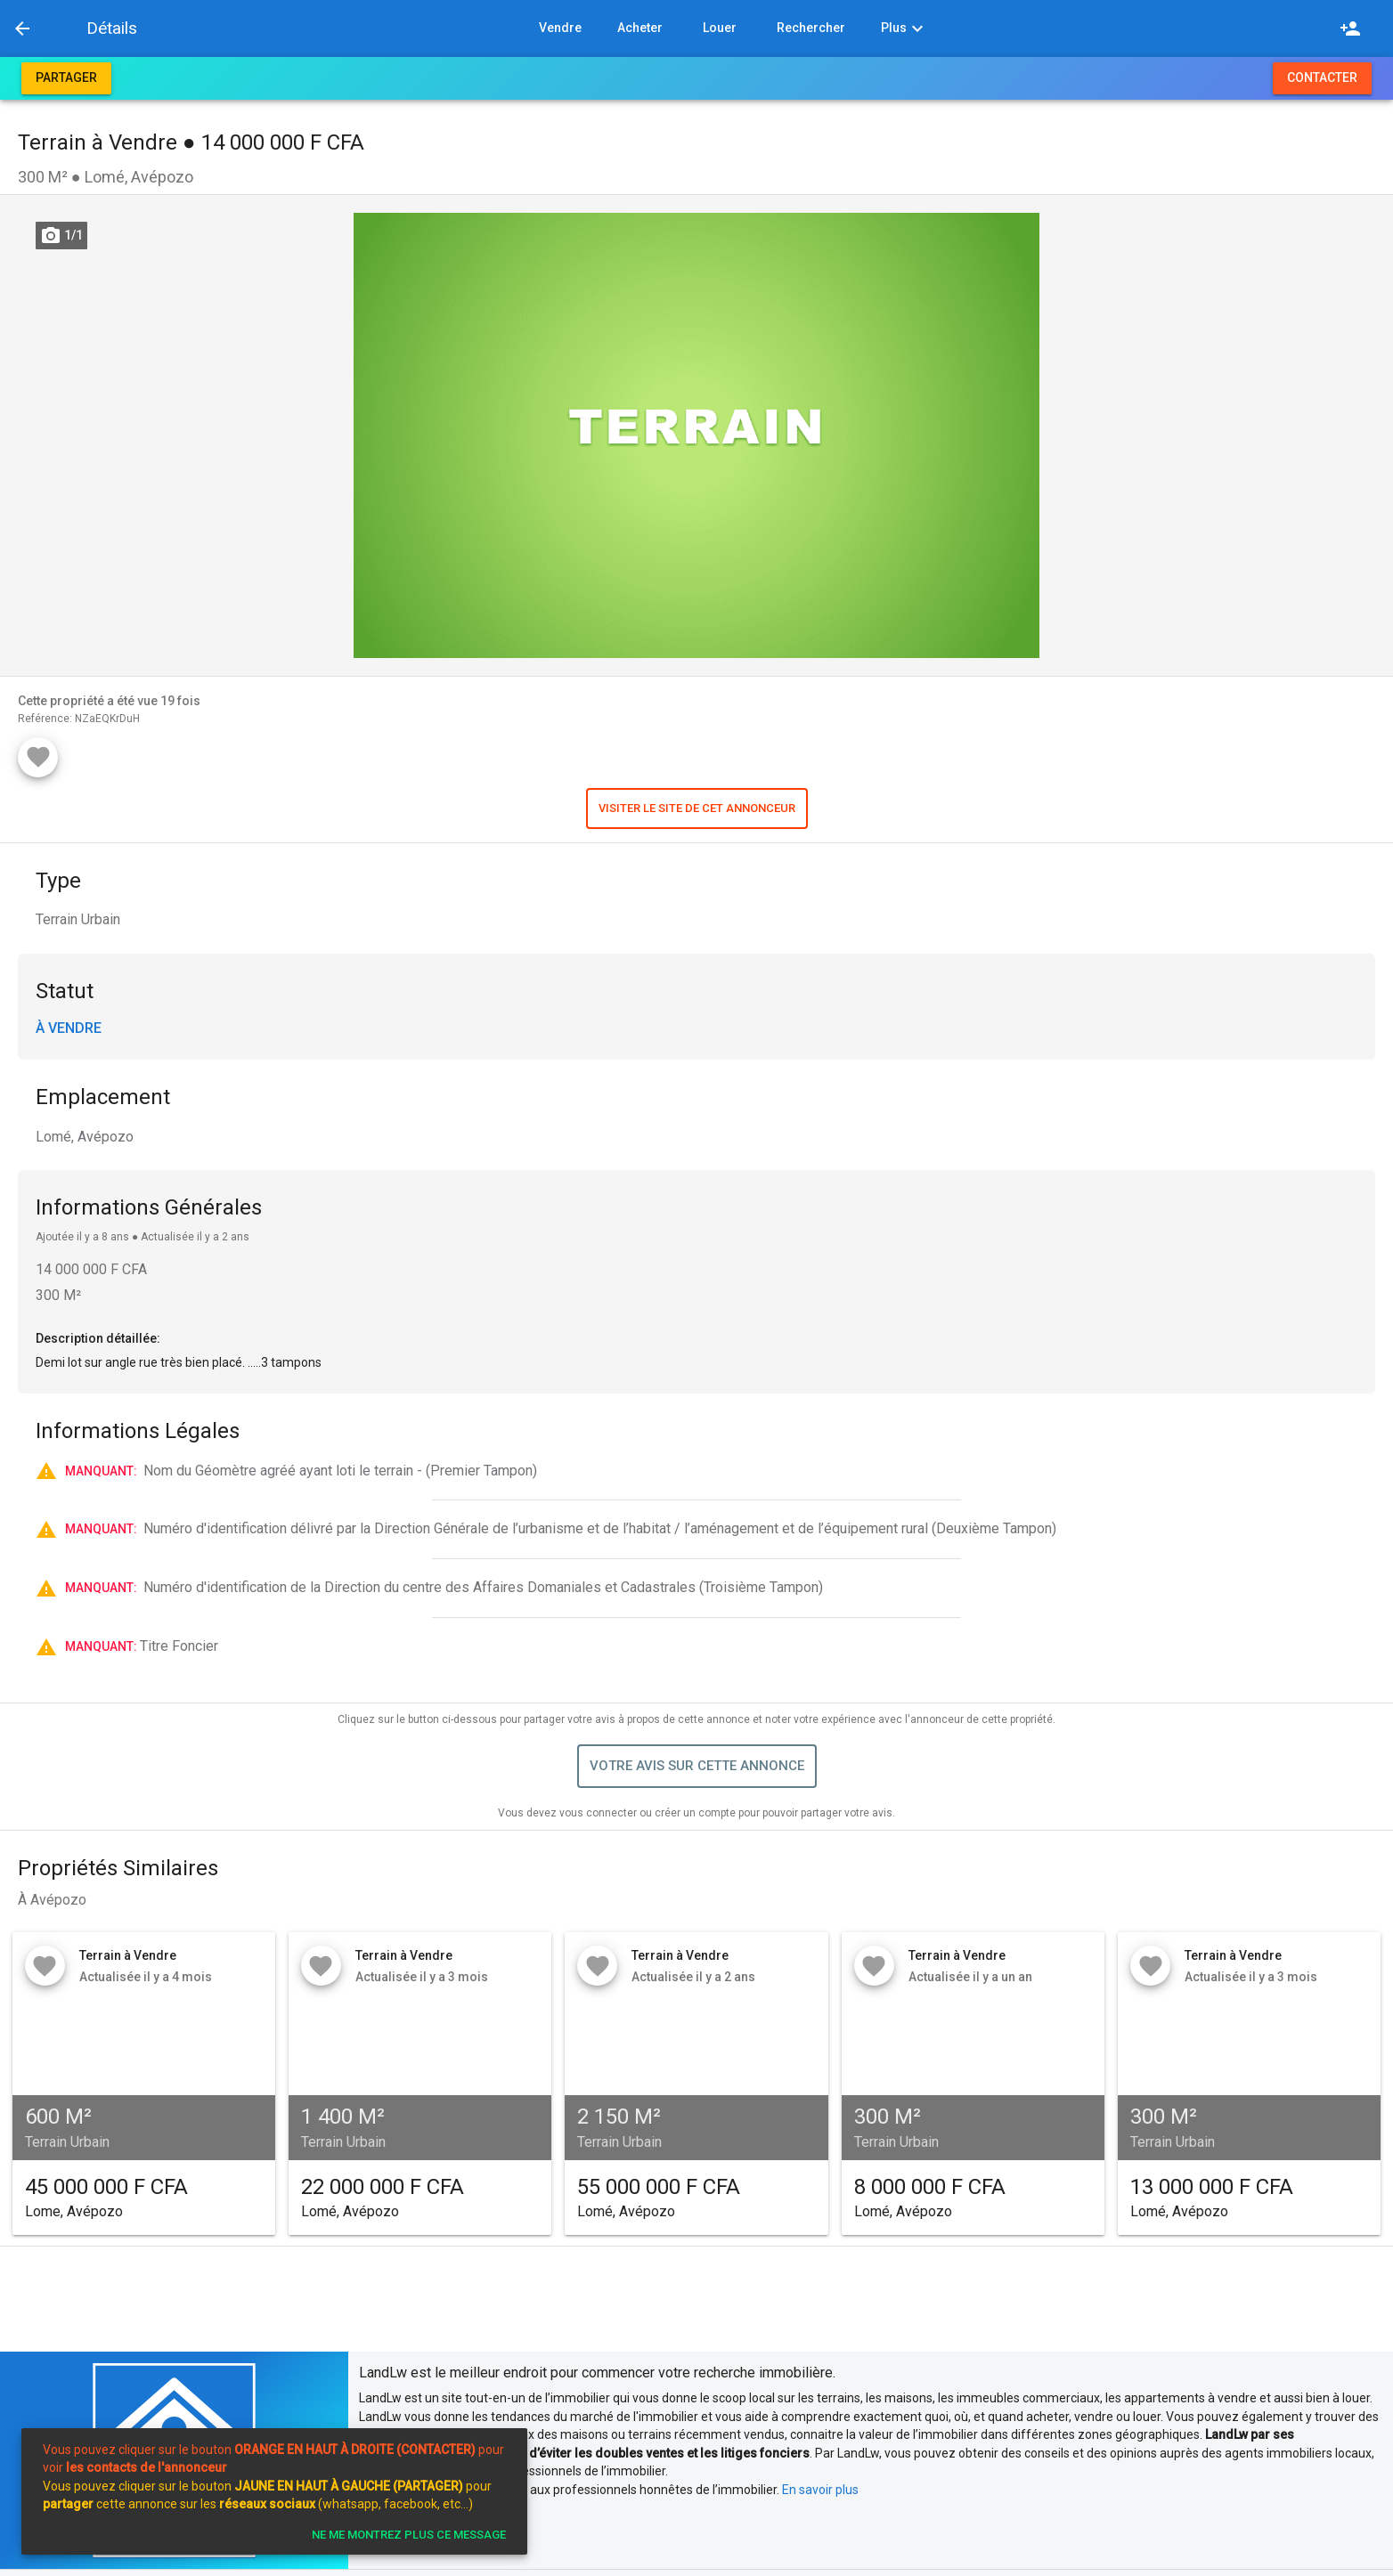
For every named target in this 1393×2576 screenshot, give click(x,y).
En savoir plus (820, 2490)
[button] (65, 28)
